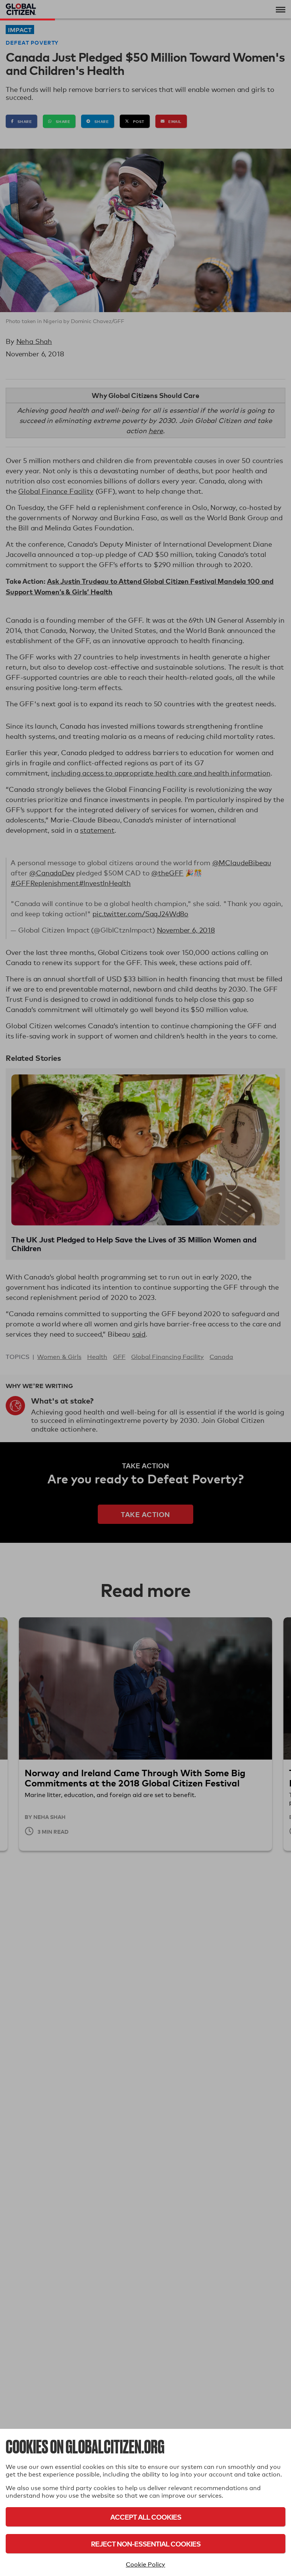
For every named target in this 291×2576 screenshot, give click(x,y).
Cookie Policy (145, 2564)
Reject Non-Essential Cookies (145, 2543)
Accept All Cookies (145, 2517)
